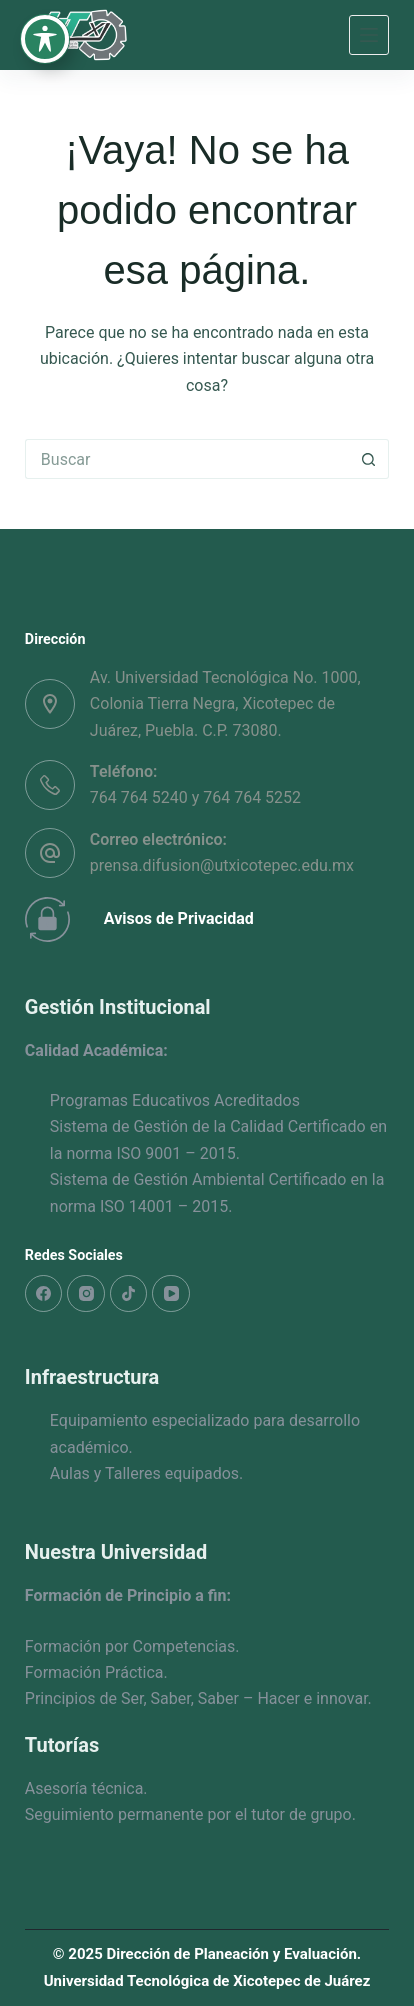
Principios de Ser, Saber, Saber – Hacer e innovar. (198, 1698)
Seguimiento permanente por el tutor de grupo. (190, 1814)
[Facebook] (44, 1294)
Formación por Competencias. (132, 1646)
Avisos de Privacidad (179, 918)
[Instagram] (86, 1294)
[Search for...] (187, 459)
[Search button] (369, 459)
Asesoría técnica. (86, 1788)
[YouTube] (171, 1294)
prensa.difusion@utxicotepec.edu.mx (222, 865)
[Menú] (369, 35)
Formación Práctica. (96, 1672)
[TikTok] (129, 1294)
